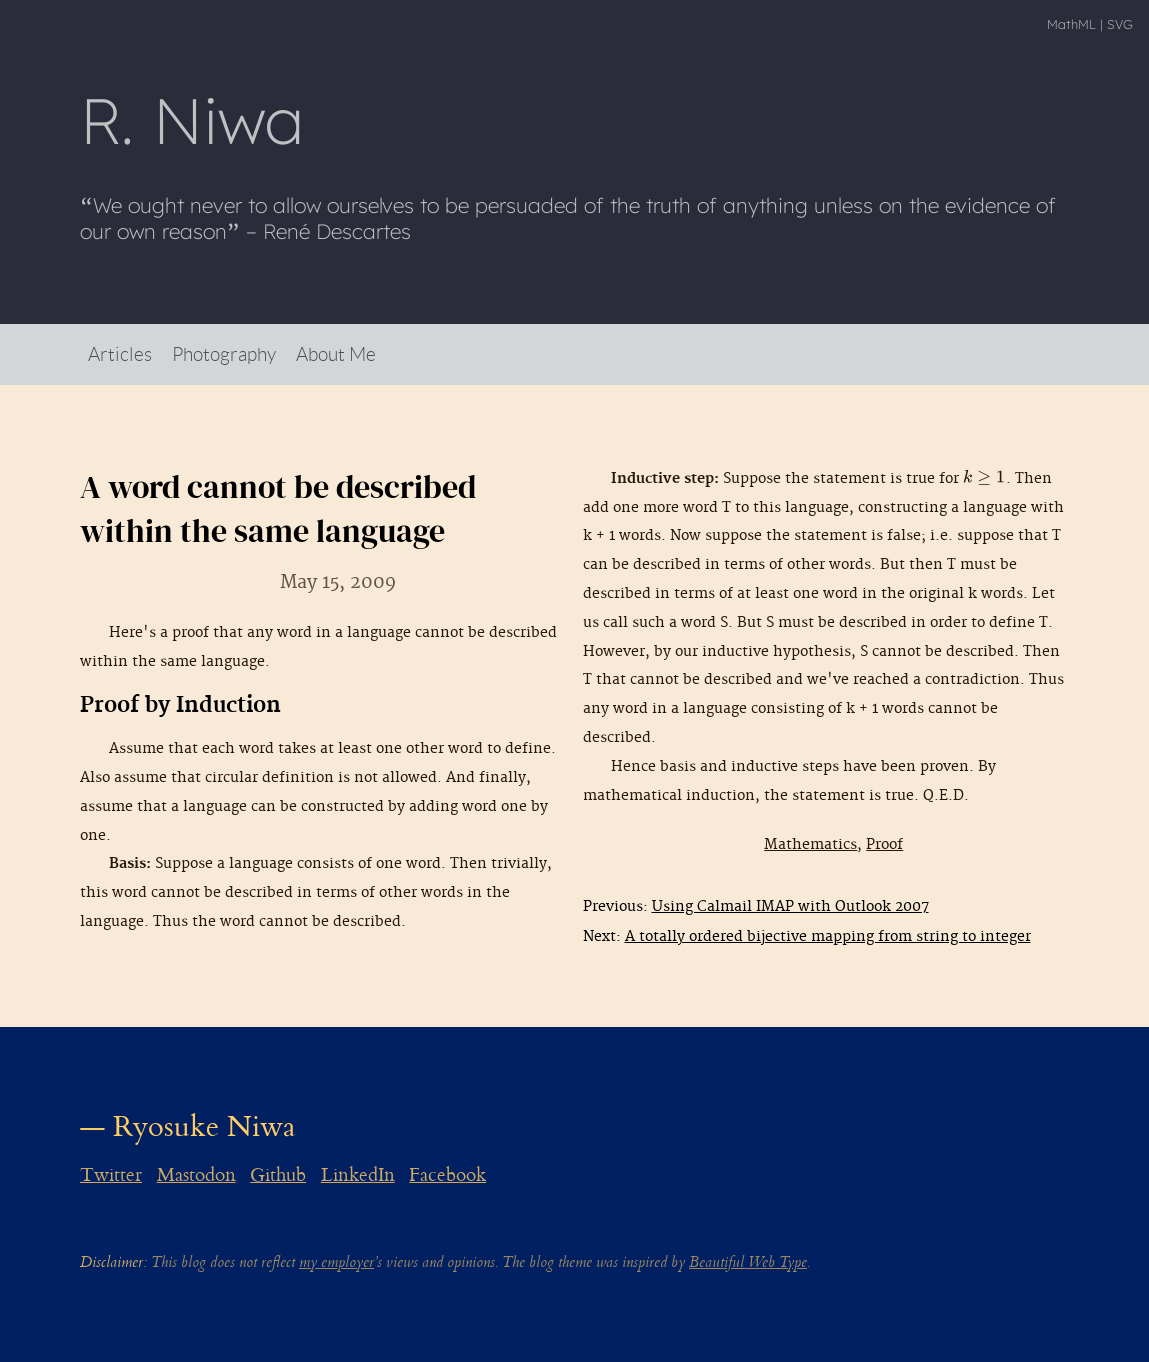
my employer (336, 1262)
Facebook (447, 1175)
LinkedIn (358, 1175)
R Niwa (192, 120)
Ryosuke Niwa (204, 1126)
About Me (336, 353)
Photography (224, 353)
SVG (1120, 24)
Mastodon (196, 1175)
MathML (1071, 24)
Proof (884, 844)
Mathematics (810, 844)
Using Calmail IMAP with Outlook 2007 (790, 906)
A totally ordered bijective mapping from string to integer (828, 936)
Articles (120, 353)
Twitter (111, 1175)
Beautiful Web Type (748, 1262)
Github (278, 1175)
